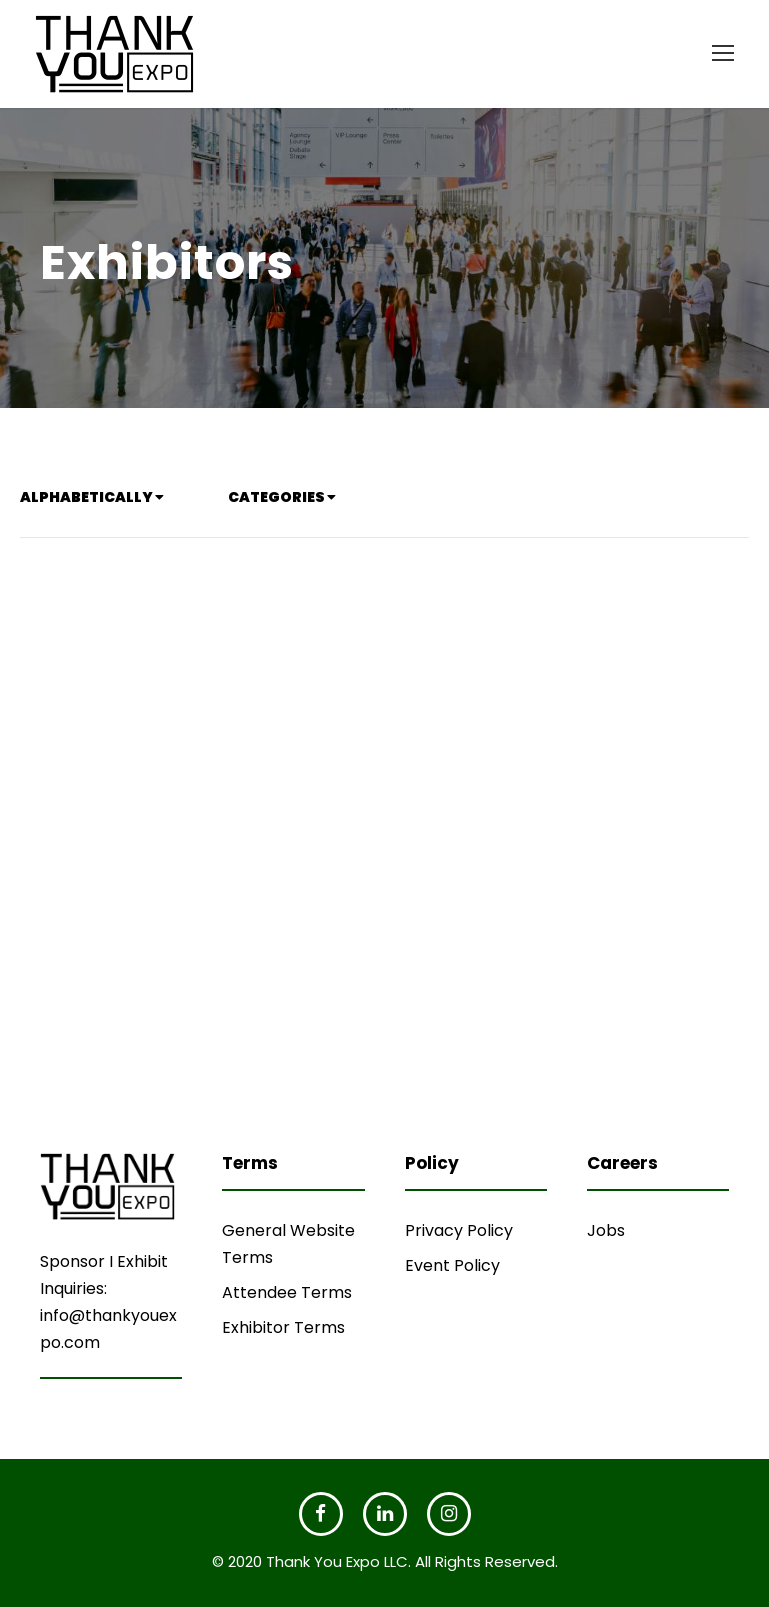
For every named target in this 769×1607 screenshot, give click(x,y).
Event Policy (452, 1265)
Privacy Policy (459, 1230)
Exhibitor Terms (283, 1327)
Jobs (606, 1230)
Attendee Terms (287, 1292)
